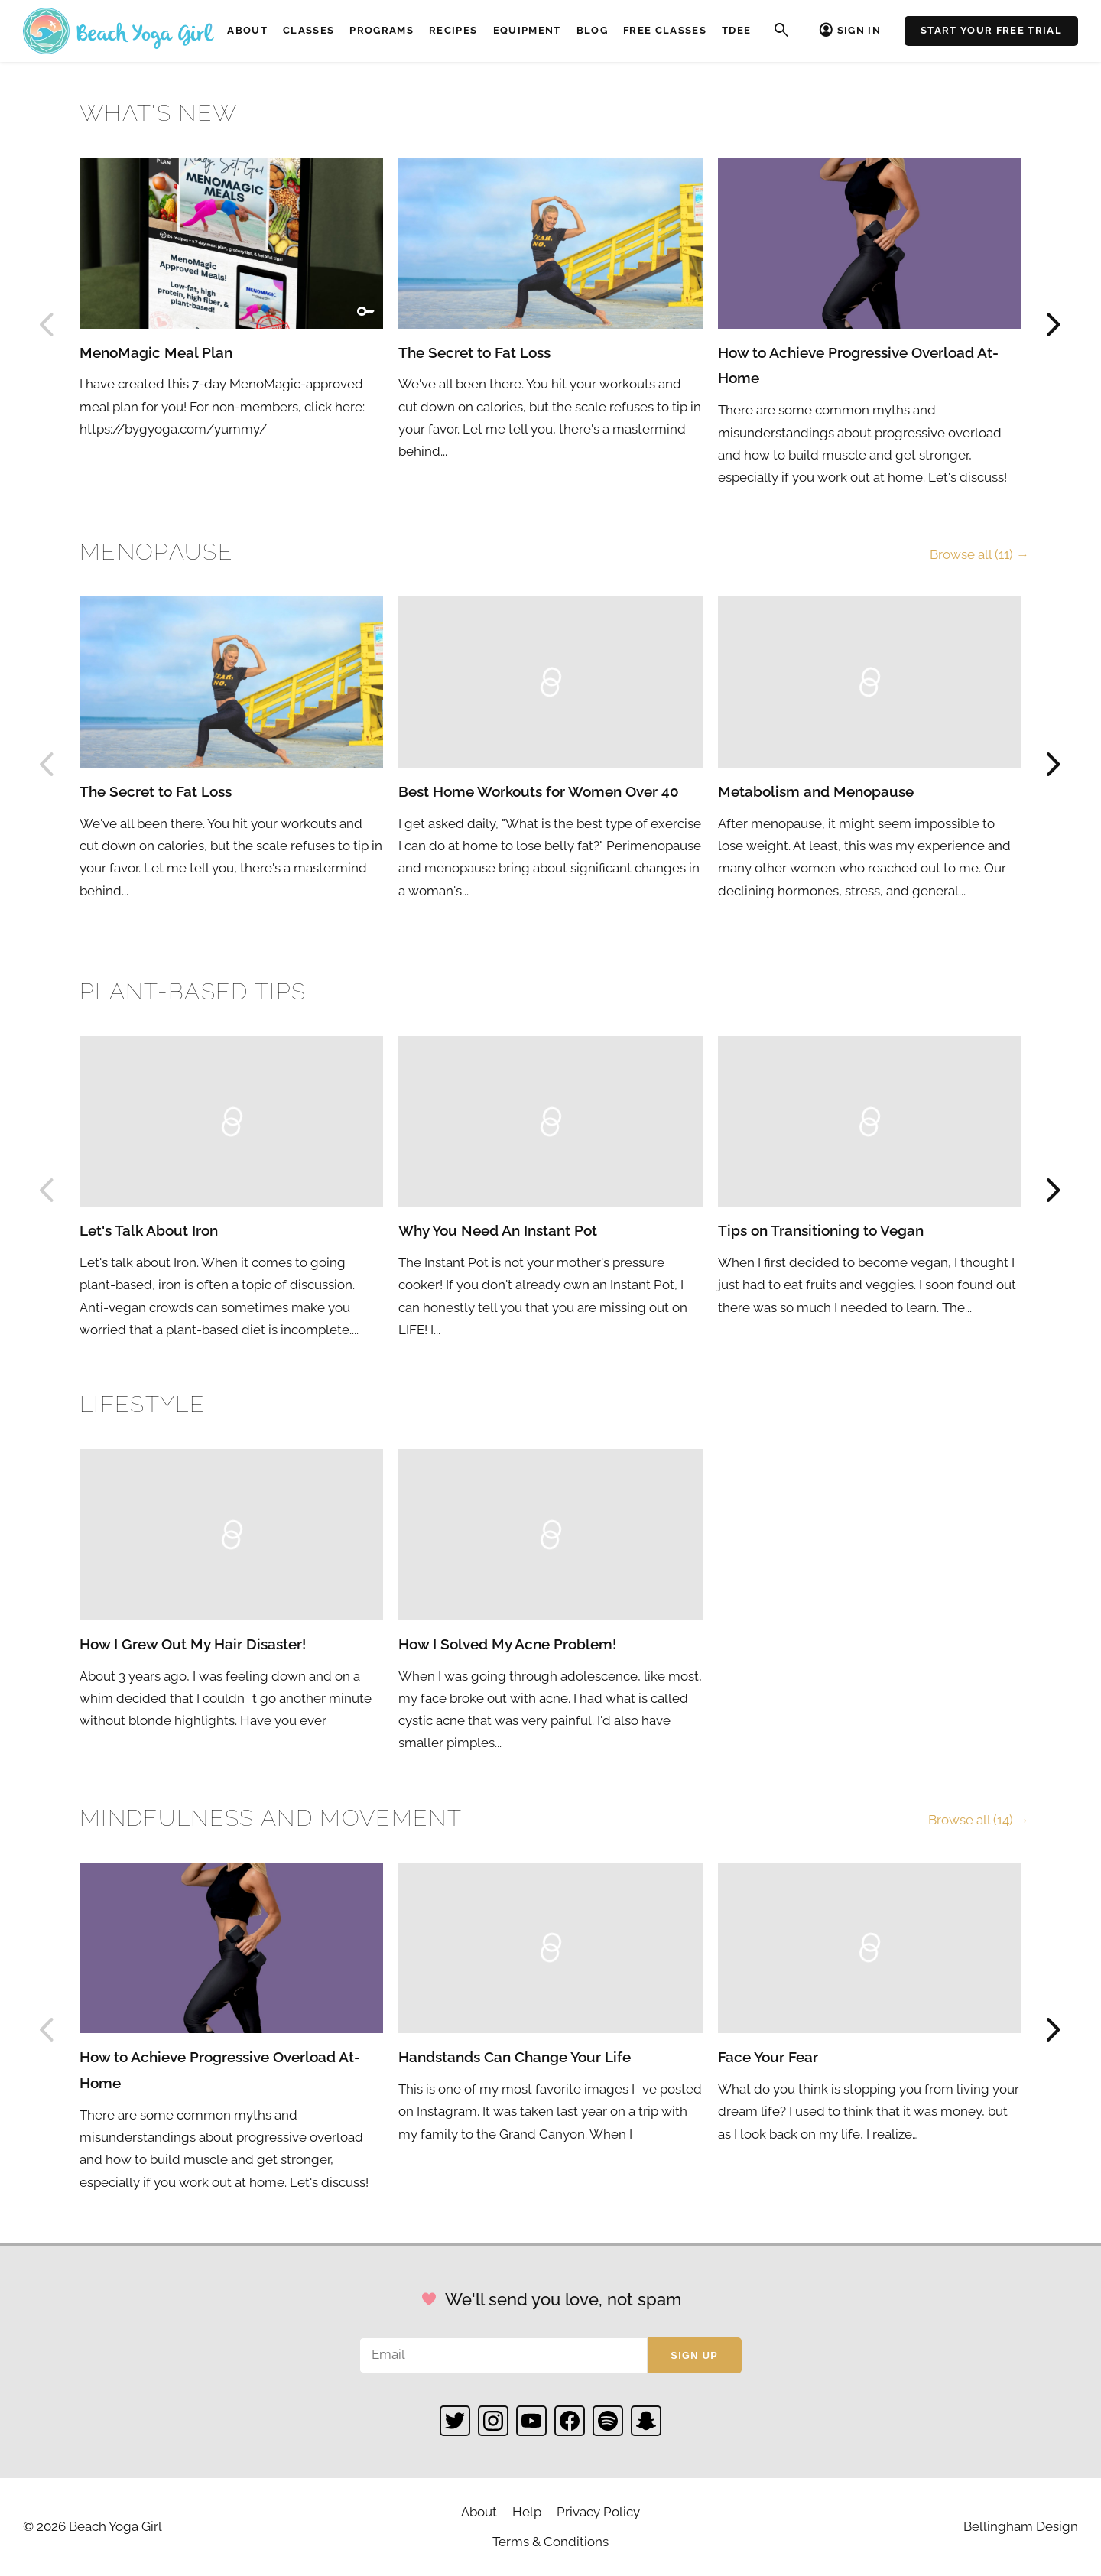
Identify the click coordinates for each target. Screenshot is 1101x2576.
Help (526, 2511)
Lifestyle (142, 1404)
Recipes (453, 30)
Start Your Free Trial (991, 30)
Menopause (156, 551)
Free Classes (664, 30)
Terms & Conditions (550, 2541)
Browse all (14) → (978, 1819)
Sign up (694, 2355)
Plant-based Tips (193, 991)
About (247, 30)
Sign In (859, 30)
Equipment (527, 30)
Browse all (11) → (979, 554)
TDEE (736, 30)
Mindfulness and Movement (271, 1817)
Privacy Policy (598, 2511)
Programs (381, 30)
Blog (592, 30)
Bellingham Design (1020, 2526)
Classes (308, 30)
